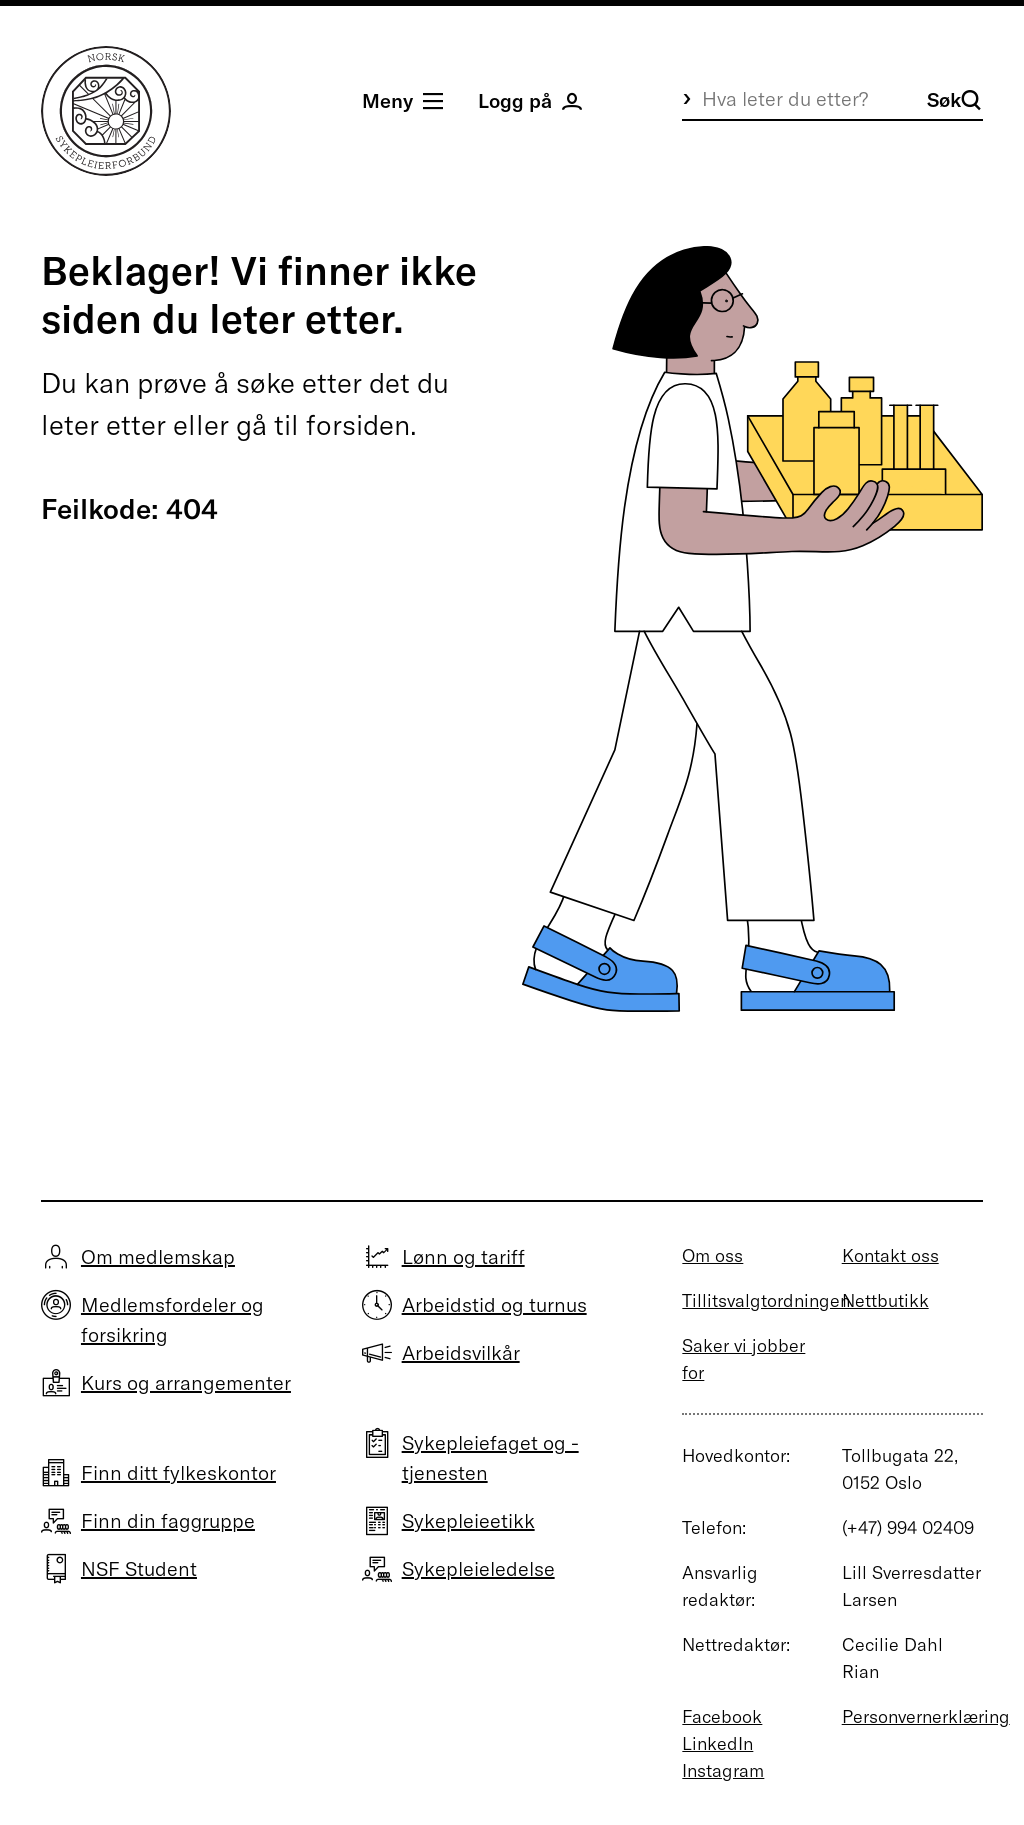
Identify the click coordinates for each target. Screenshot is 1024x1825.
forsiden (358, 424)
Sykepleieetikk (468, 1520)
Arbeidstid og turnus (494, 1304)
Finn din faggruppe (168, 1520)
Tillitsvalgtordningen (766, 1300)
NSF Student (139, 1568)
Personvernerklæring (926, 1716)
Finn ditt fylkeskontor (178, 1472)
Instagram (723, 1770)
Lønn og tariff (463, 1256)
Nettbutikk (885, 1300)
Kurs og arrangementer (186, 1382)
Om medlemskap (158, 1256)
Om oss (712, 1255)
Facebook (722, 1716)
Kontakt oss (890, 1255)
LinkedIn (717, 1743)
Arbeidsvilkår (461, 1352)
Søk (954, 99)
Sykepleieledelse (478, 1568)
